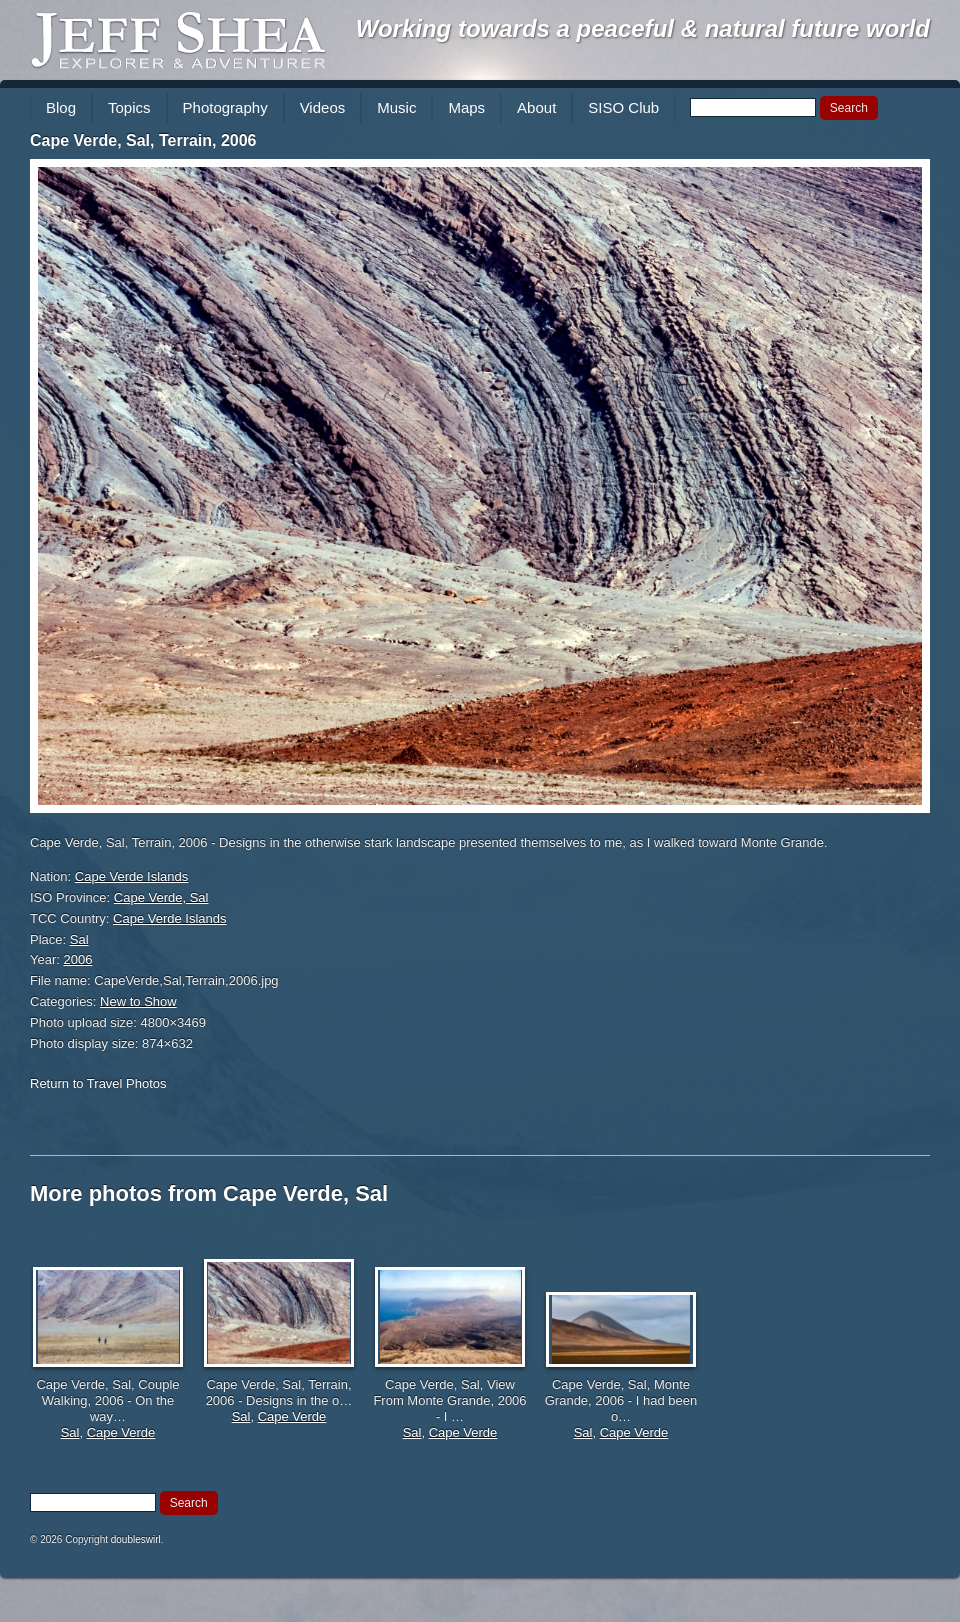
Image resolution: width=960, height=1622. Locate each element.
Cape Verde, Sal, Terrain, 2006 (143, 140)
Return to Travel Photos (98, 1083)
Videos (323, 107)
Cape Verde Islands (131, 876)
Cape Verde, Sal (161, 897)
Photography (225, 107)
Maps (466, 107)
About (536, 107)
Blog (61, 107)
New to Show (138, 1001)
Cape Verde (121, 1432)
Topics (129, 107)
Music (396, 107)
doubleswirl (136, 1539)
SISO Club (623, 107)
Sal (79, 939)
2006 (78, 959)
